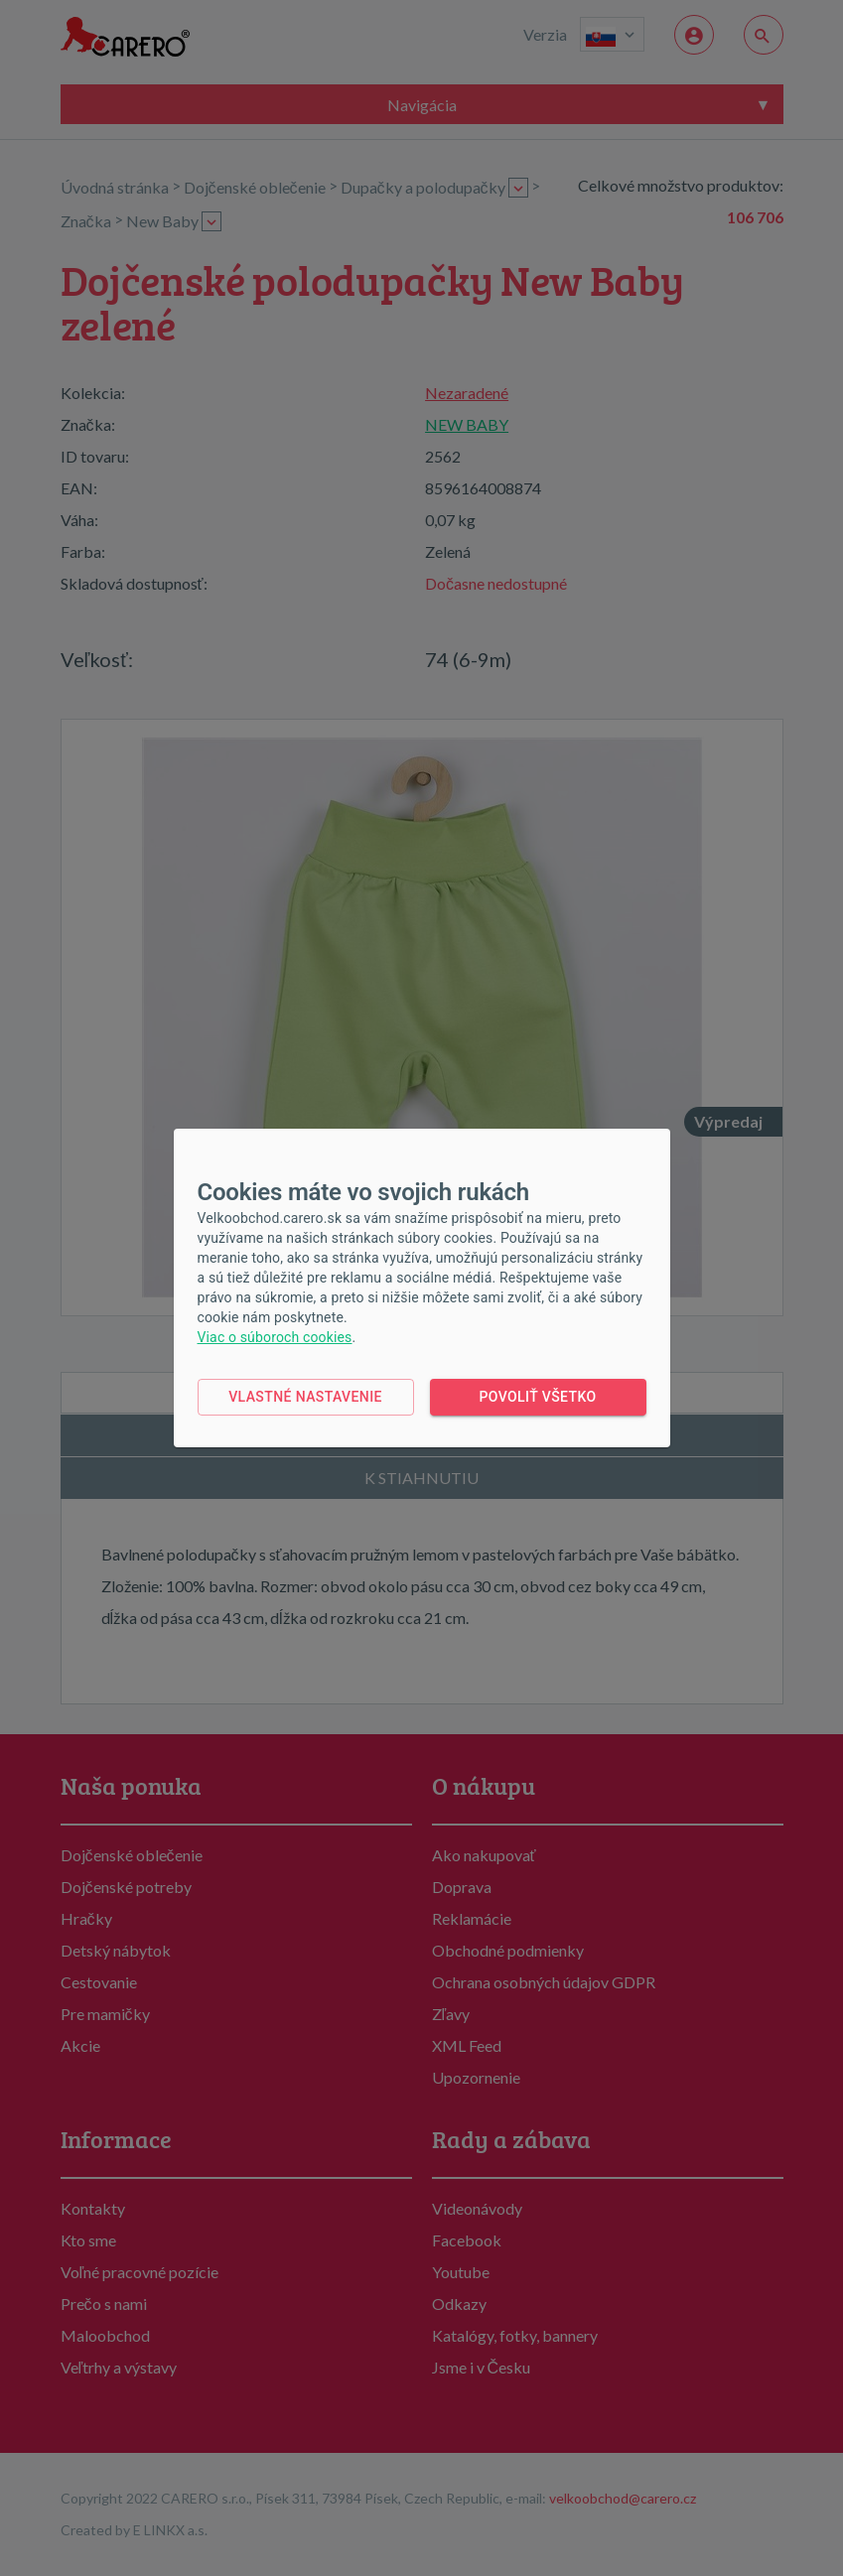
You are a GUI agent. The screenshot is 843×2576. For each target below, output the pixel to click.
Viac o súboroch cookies (275, 1337)
